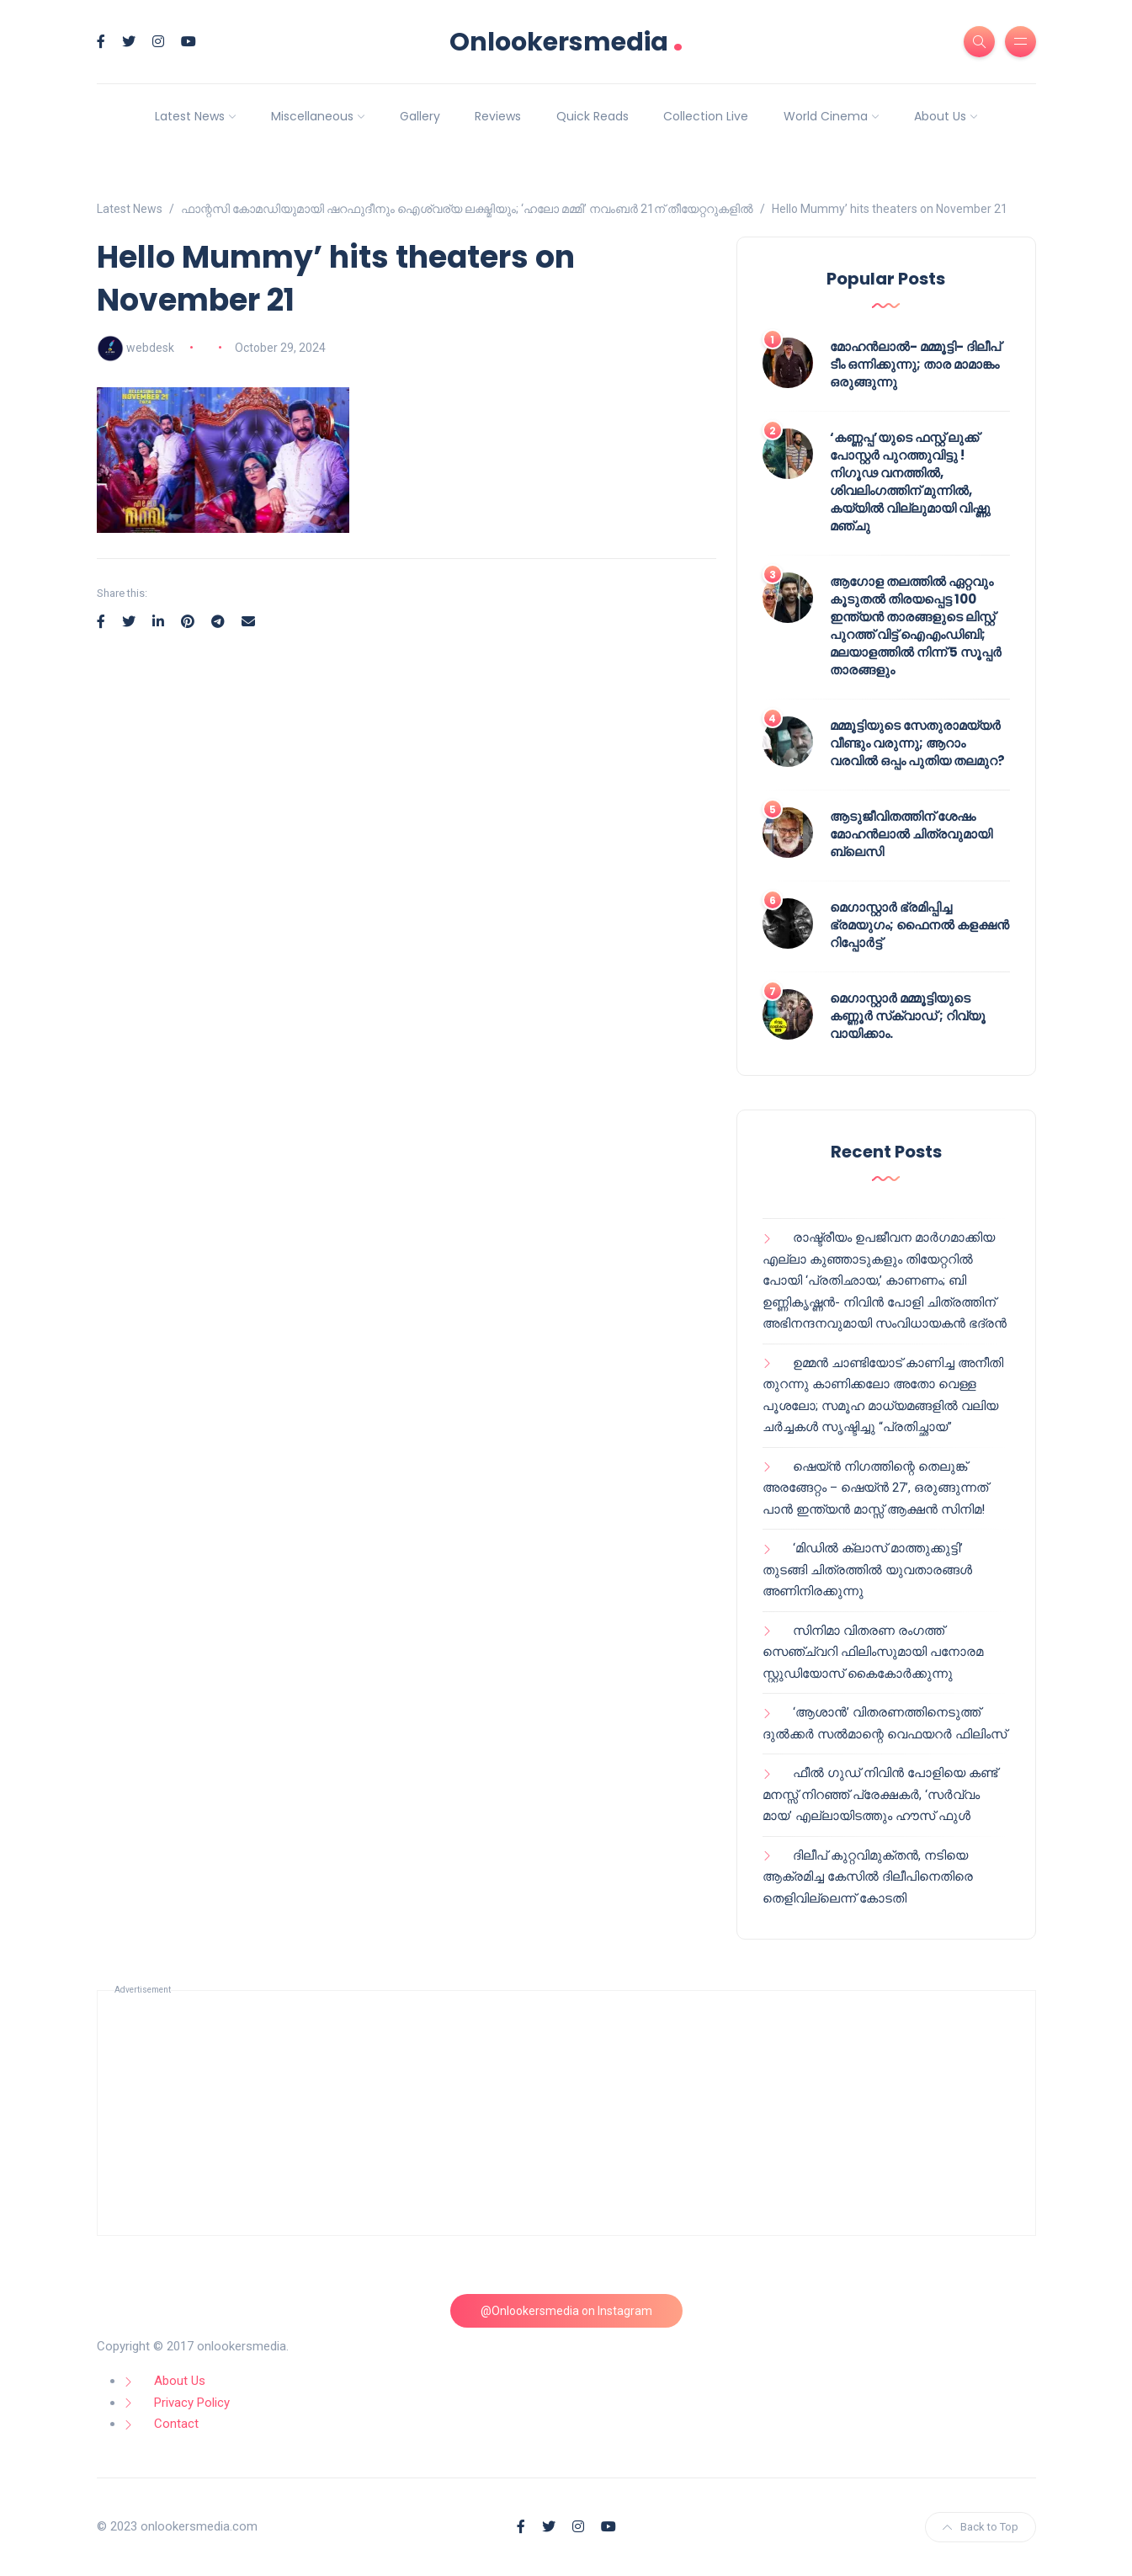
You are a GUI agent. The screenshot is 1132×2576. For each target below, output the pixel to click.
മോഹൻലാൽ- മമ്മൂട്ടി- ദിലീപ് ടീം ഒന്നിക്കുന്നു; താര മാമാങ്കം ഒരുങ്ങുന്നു (915, 364)
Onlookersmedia (566, 42)
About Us (940, 116)
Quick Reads (592, 116)
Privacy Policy (192, 2402)
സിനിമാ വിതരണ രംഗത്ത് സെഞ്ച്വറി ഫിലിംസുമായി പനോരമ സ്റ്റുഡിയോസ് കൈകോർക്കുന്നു (873, 1652)
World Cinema (826, 116)
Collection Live (705, 116)
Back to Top (980, 2526)
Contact (176, 2423)
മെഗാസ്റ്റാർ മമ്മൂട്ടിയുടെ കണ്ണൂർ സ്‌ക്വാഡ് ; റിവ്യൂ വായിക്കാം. (908, 1015)
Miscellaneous (312, 116)
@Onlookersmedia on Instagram (566, 2311)
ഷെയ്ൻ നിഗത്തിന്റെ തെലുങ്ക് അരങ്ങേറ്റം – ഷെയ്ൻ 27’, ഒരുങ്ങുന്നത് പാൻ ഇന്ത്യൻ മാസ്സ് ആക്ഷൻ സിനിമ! (875, 1488)
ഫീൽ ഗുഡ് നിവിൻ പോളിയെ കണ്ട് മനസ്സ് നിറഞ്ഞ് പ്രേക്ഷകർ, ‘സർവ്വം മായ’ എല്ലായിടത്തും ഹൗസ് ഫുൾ (880, 1794)
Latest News (190, 116)
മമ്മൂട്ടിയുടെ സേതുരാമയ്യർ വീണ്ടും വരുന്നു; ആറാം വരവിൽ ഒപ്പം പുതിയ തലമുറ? (917, 742)
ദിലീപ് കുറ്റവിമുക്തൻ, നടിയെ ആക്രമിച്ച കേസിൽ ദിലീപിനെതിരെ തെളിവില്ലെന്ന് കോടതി (868, 1877)
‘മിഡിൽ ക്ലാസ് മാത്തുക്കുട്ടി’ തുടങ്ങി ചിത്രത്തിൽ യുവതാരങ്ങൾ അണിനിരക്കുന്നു (867, 1570)
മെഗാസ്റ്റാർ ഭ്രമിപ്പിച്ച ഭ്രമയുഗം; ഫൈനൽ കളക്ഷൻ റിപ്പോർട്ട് (919, 924)
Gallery (420, 116)
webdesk (150, 347)
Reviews (498, 116)
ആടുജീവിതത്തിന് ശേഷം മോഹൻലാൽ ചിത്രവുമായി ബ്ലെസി (911, 833)
